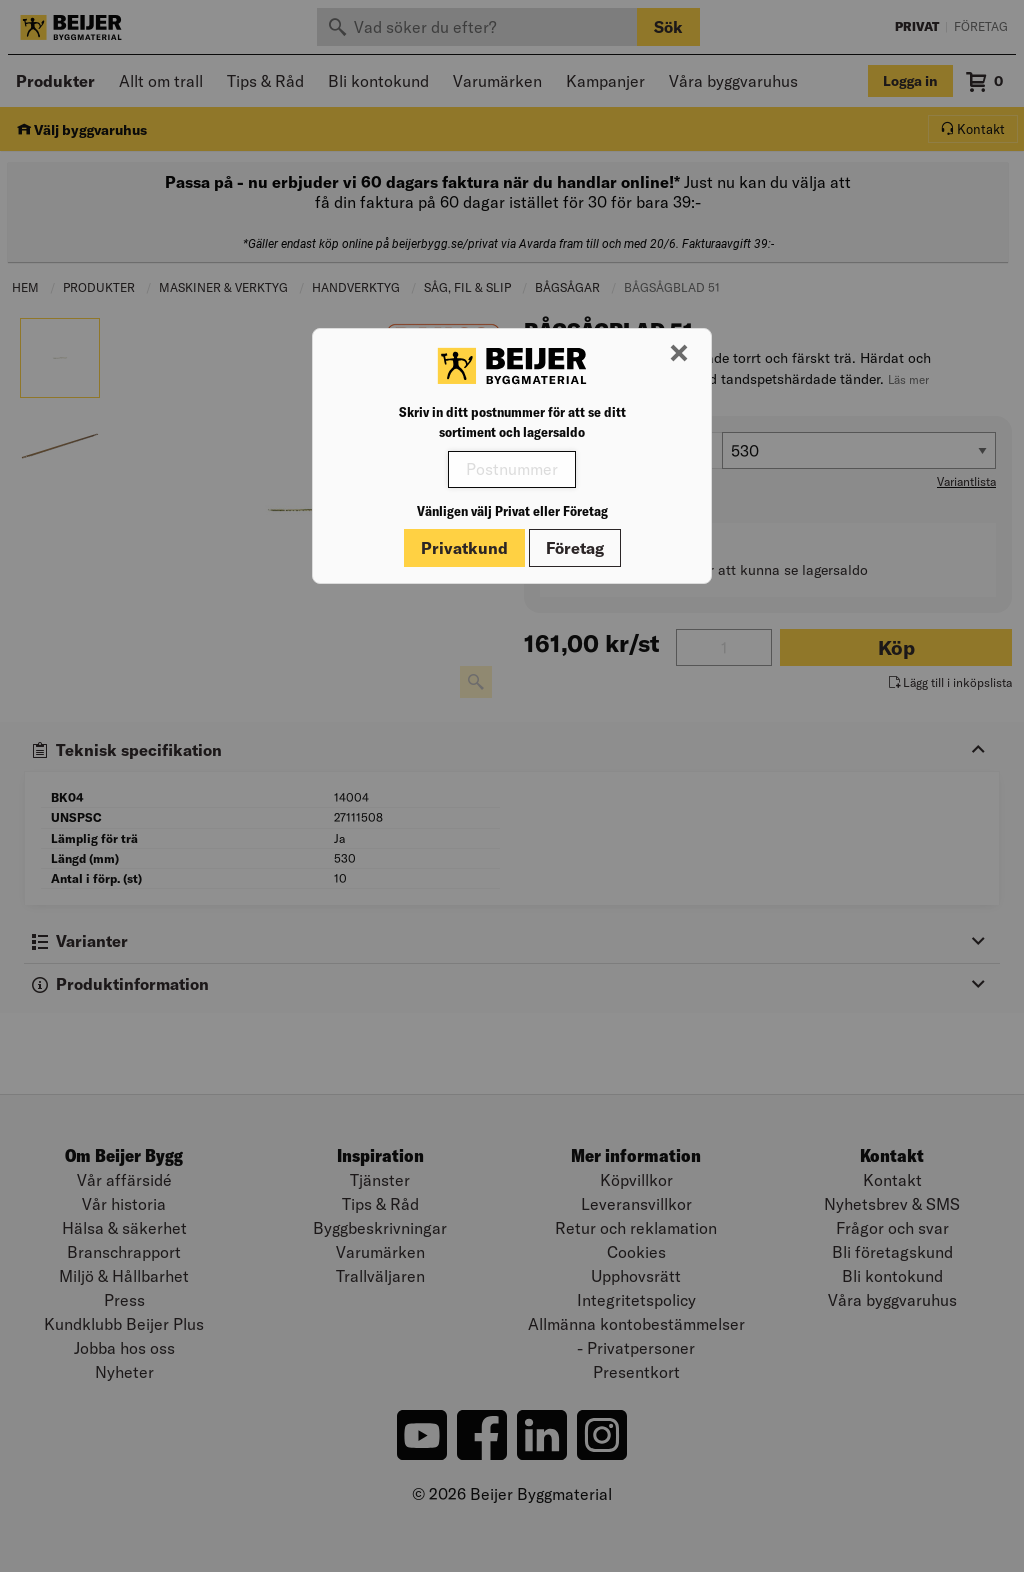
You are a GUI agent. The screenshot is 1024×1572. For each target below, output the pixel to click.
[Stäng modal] (679, 354)
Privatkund (464, 548)
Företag (575, 548)
